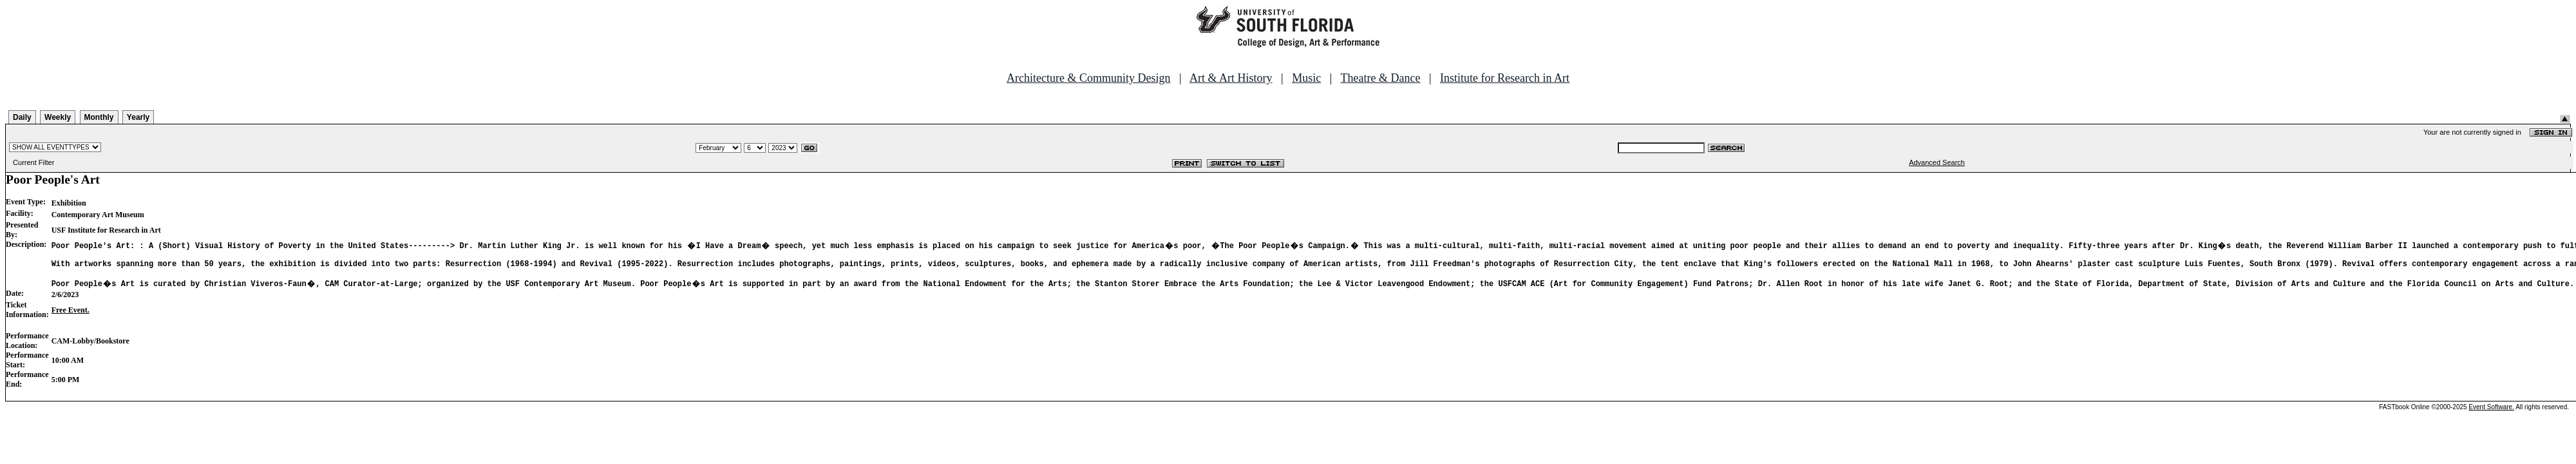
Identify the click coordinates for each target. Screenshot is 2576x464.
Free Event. (71, 315)
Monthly (99, 117)
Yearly (138, 117)
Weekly (57, 117)
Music (1306, 78)
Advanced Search (1937, 162)
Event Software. (2491, 412)
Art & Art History (1231, 78)
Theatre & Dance (1380, 78)
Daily (22, 117)
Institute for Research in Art (1504, 78)
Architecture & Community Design (1088, 78)
